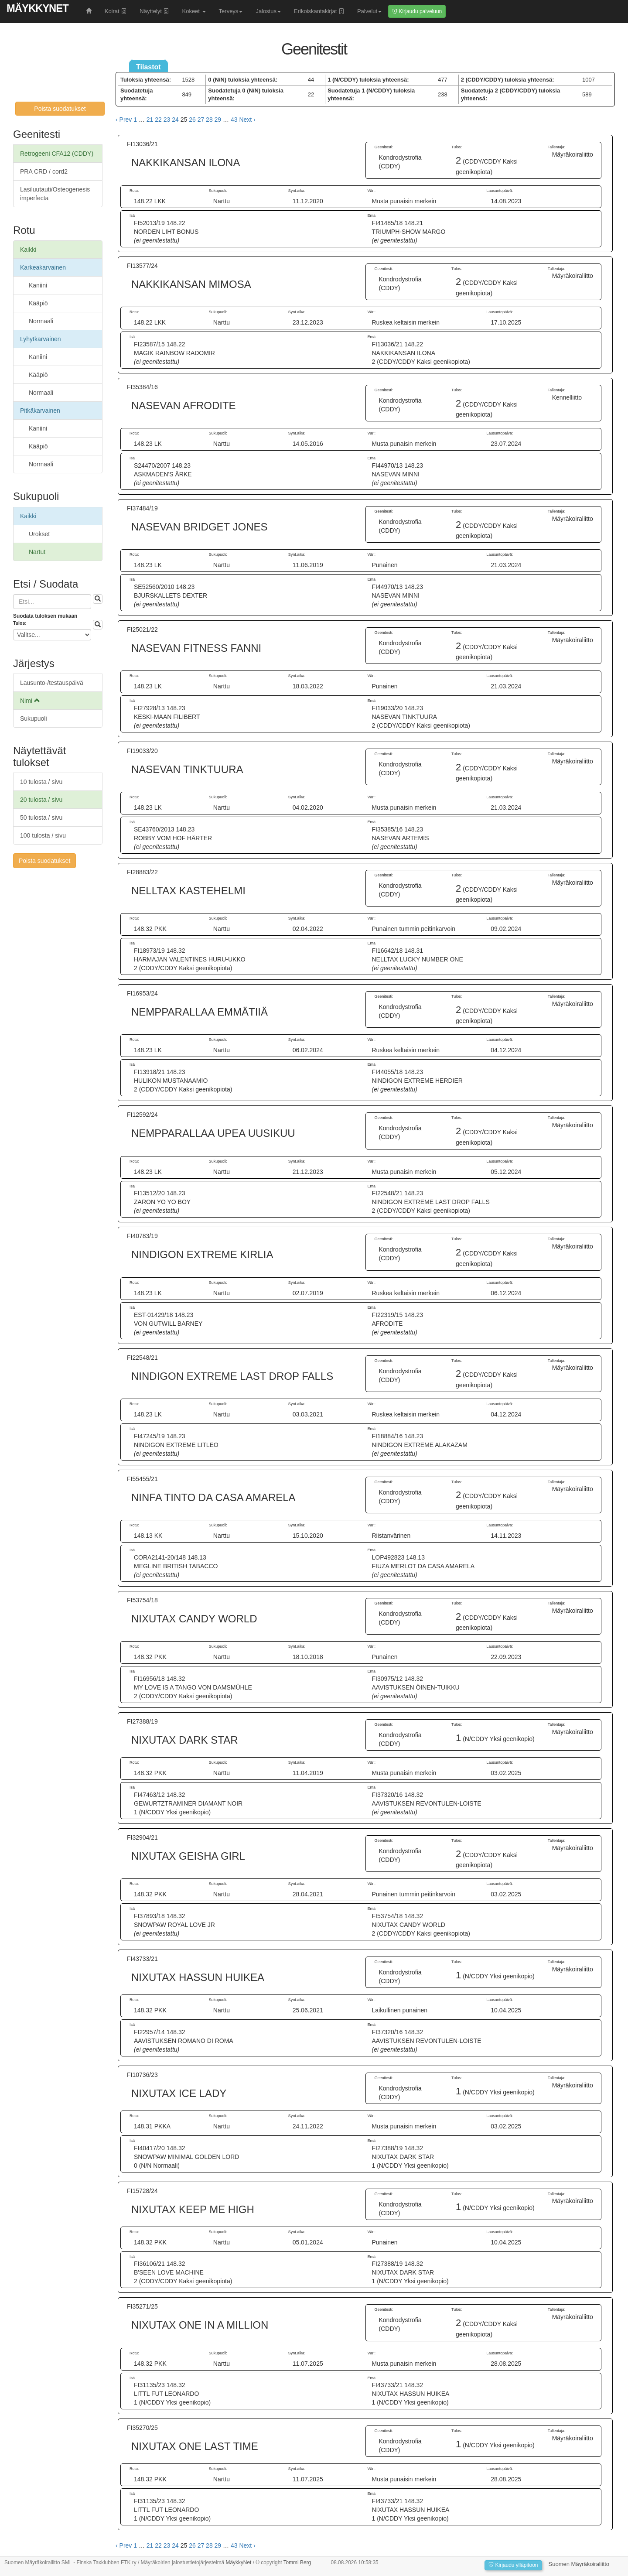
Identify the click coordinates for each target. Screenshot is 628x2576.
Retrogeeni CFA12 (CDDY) (56, 153)
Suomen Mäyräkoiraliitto (579, 2564)
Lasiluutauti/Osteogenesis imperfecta (55, 194)
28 (209, 119)
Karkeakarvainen (43, 267)
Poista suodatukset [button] (59, 108)
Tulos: (20, 623)
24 (175, 119)
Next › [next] (247, 119)
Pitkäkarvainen (40, 410)
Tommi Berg (297, 2562)
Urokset (39, 533)
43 (234, 119)
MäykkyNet (37, 8)
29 (218, 119)
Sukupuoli (33, 718)
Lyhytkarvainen (40, 338)
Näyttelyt (154, 11)
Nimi (30, 700)
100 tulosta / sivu (43, 835)
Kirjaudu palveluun (417, 11)
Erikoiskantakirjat (319, 11)
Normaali (41, 321)
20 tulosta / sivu (41, 799)
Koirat (116, 11)
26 (192, 119)
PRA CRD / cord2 (44, 171)
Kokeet (193, 11)
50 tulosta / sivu (41, 817)
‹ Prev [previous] (124, 119)
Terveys (231, 11)
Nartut (37, 551)
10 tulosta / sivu (41, 781)
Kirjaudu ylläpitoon (513, 2565)
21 (150, 119)
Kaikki (28, 249)
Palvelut (369, 11)
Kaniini (38, 285)
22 (158, 119)
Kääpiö (38, 303)
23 (167, 119)
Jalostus (268, 11)
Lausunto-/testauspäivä (51, 682)
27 (201, 119)
